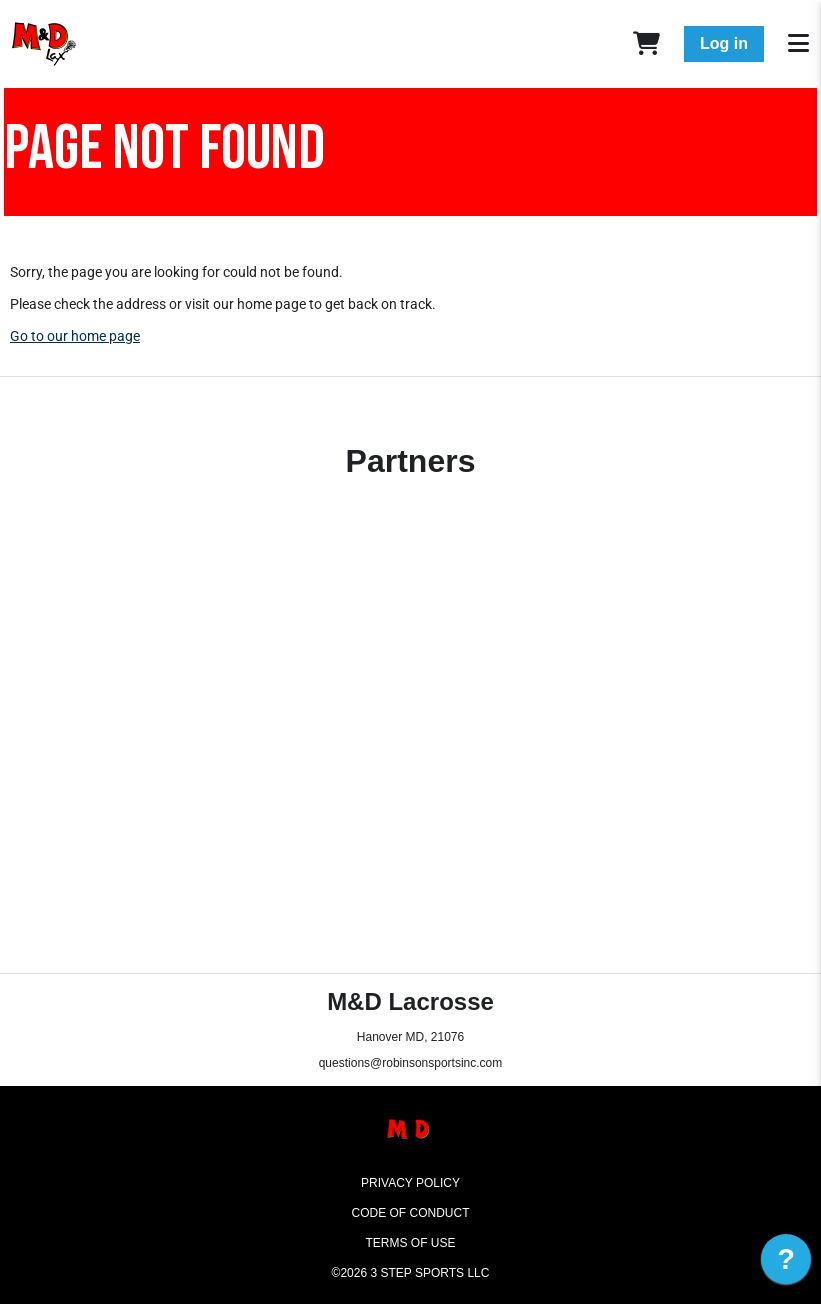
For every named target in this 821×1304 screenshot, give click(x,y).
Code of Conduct (411, 1213)
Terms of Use (410, 1243)
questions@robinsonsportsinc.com (411, 1063)
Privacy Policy (410, 1183)
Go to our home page (75, 336)
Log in (724, 43)
